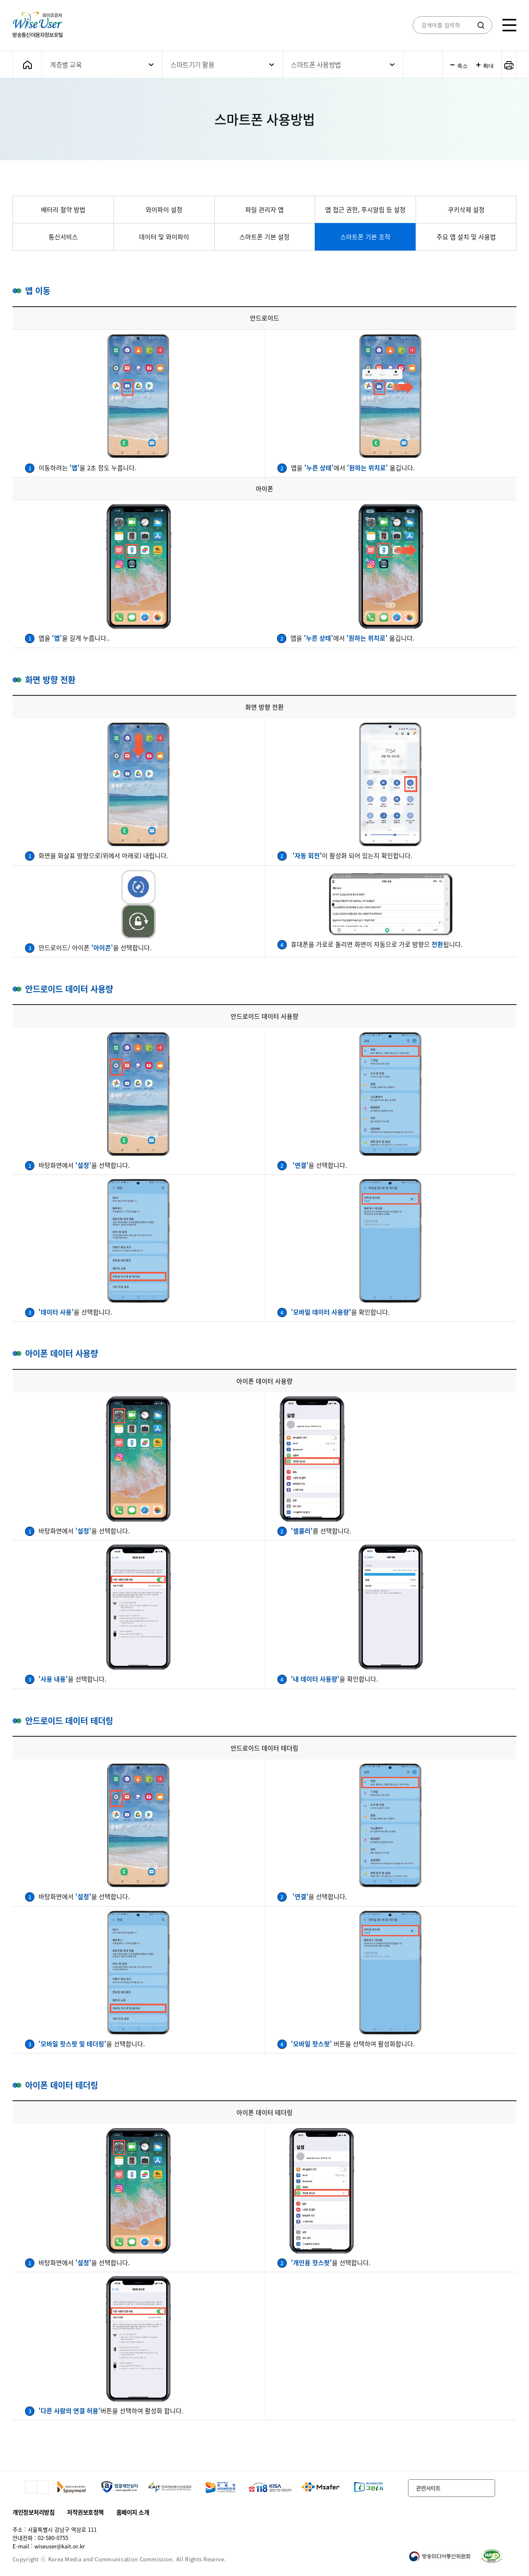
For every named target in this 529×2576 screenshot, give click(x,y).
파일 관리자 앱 (264, 209)
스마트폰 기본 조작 (365, 236)
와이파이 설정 (164, 209)
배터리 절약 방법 (63, 209)
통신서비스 (63, 236)
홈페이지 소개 (132, 2512)
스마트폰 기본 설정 (264, 236)
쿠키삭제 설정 (466, 209)
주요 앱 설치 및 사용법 (466, 236)
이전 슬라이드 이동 (31, 2487)
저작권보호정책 (85, 2512)
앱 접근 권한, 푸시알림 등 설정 (365, 209)
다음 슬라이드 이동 (43, 2487)
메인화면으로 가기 (27, 64)
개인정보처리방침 (33, 2512)
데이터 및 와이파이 (164, 236)
